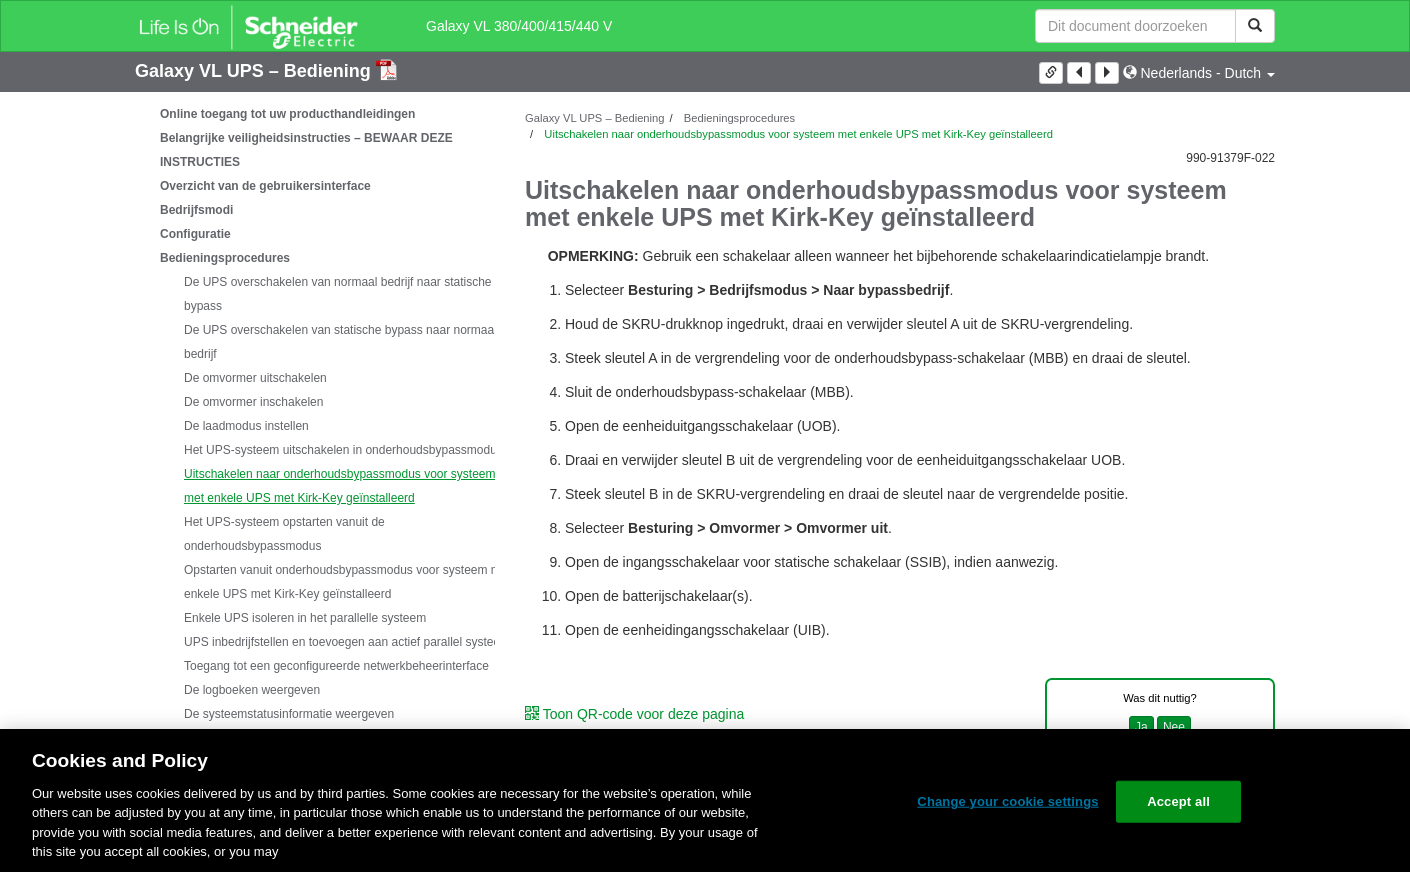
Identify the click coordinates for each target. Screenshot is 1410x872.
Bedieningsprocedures (225, 258)
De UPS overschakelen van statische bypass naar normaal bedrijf (340, 342)
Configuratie (195, 234)
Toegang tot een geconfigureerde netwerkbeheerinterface (336, 666)
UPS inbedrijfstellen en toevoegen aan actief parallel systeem (347, 642)
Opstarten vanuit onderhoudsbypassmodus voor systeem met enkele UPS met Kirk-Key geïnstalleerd (347, 582)
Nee (1174, 727)
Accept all (1178, 801)
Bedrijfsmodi (196, 210)
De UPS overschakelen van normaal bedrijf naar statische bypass (338, 294)
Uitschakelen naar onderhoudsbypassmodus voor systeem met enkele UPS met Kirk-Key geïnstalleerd (340, 486)
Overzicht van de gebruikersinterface (265, 186)
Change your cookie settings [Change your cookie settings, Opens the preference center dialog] (1007, 801)
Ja (1141, 727)
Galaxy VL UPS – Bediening (255, 71)
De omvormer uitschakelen (255, 378)
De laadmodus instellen (246, 426)
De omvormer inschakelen (253, 402)
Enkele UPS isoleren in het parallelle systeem (305, 618)
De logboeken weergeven (252, 690)
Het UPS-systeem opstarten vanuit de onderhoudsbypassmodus (284, 534)
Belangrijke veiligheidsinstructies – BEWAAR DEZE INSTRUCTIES (306, 150)
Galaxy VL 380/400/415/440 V (519, 26)
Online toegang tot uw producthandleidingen (287, 114)
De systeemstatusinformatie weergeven (289, 714)
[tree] (315, 450)
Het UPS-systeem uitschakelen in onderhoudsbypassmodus (343, 450)
